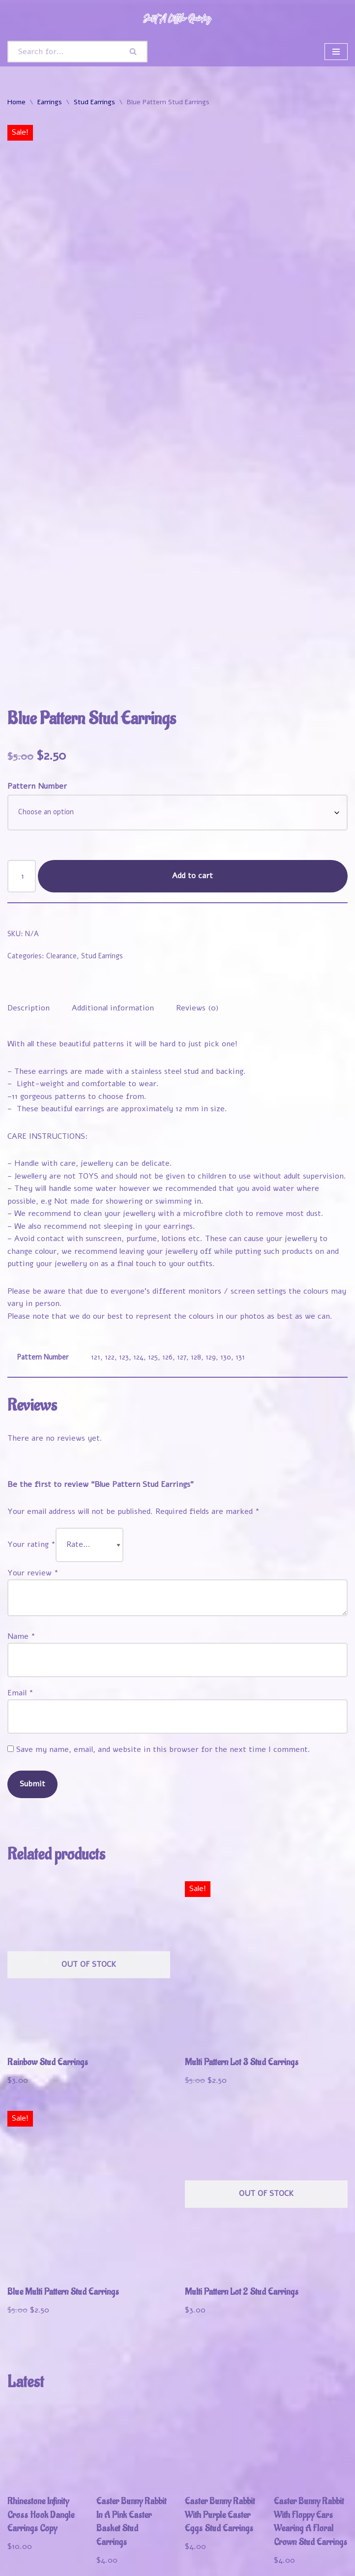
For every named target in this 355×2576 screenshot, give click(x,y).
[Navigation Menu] (336, 51)
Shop (64, 2552)
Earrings (49, 102)
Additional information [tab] (113, 889)
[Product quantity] (21, 757)
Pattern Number (37, 668)
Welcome (25, 2552)
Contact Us (29, 2565)
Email (20, 1575)
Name (21, 1518)
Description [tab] (28, 889)
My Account (109, 2552)
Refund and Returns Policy (269, 2552)
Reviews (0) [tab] (197, 889)
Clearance (61, 837)
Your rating (31, 1426)
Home (16, 102)
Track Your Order (176, 2552)
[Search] (63, 51)
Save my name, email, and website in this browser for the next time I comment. (163, 1632)
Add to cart (193, 756)
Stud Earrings (94, 102)
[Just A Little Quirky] (177, 18)
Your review (33, 1455)
